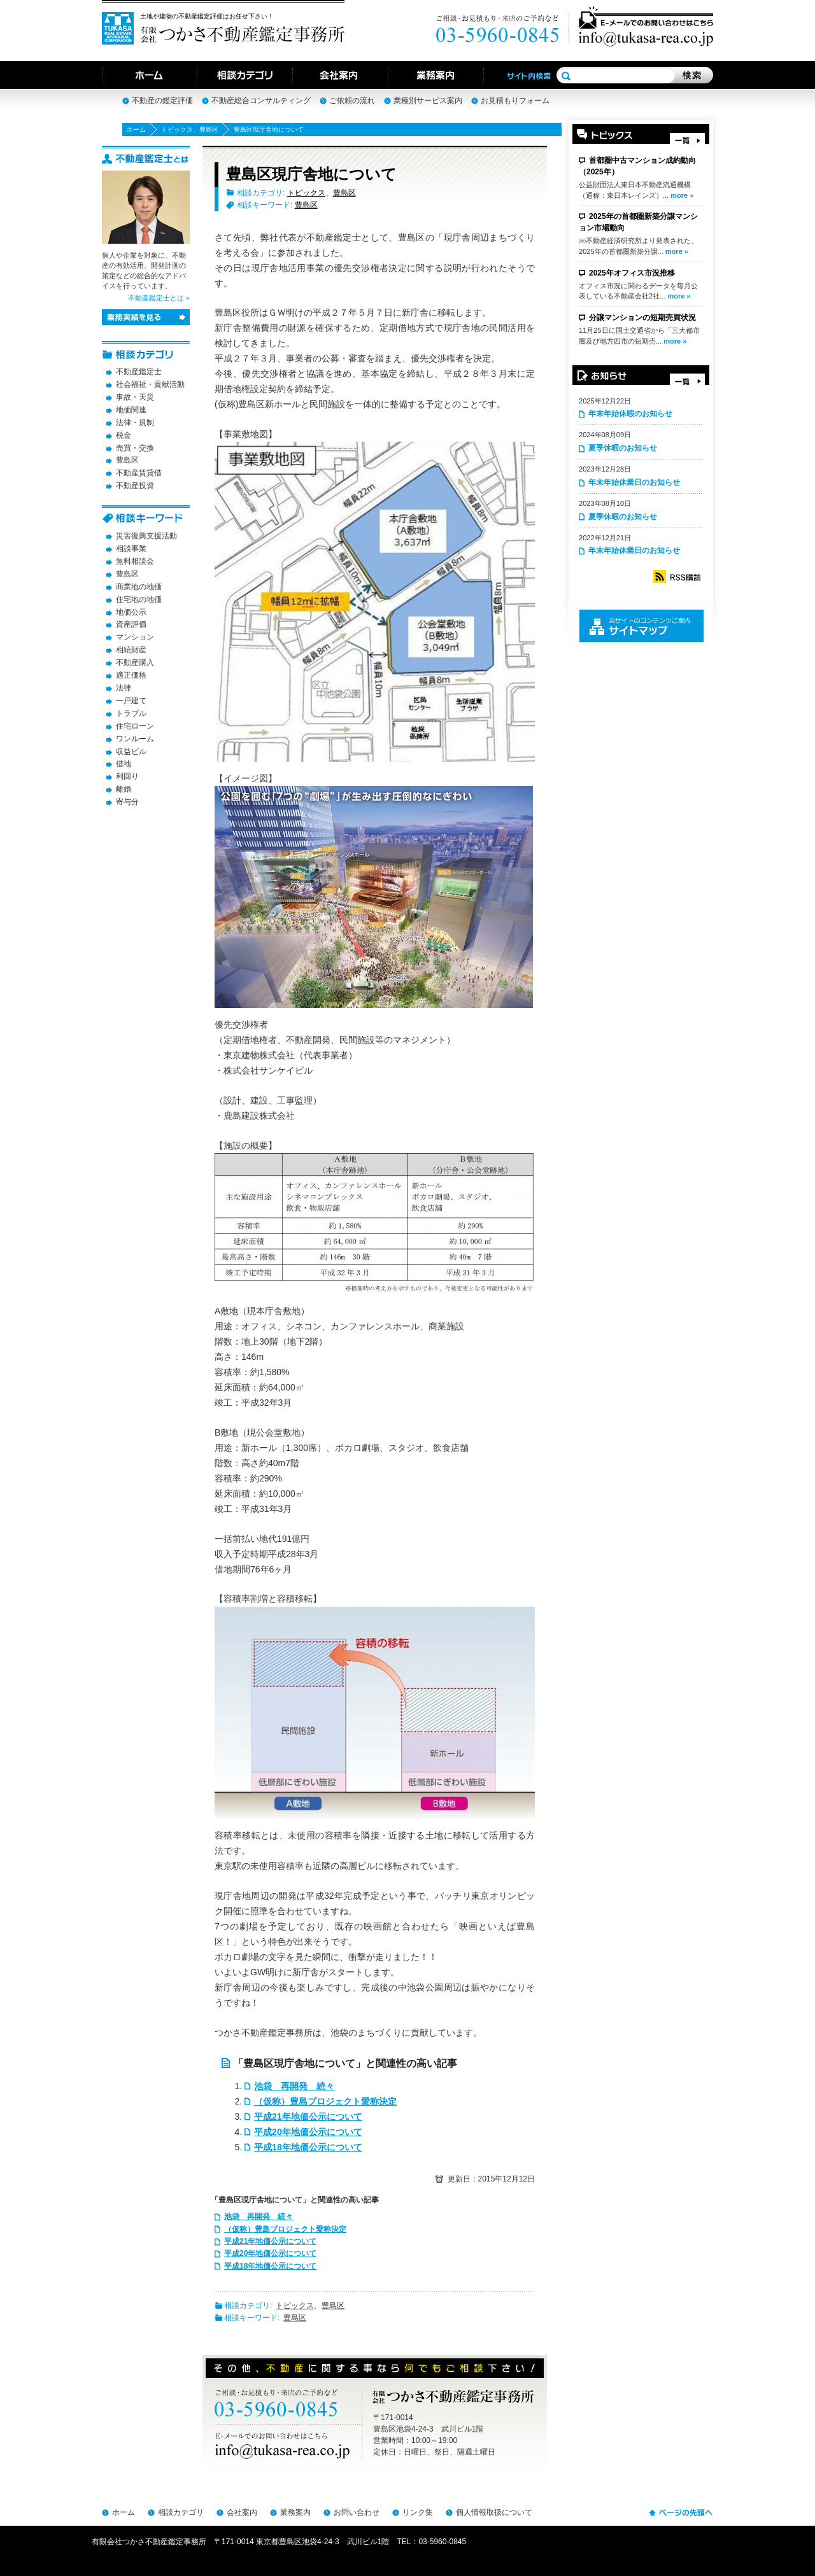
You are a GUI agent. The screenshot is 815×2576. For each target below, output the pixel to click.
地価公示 (131, 612)
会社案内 (242, 2512)
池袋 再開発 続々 (294, 2086)
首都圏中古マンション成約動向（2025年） (637, 166)
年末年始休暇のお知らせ (630, 413)
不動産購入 (135, 662)
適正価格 (131, 675)
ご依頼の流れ (352, 100)
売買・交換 (135, 448)
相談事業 (131, 548)
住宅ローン (135, 726)
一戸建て (131, 700)
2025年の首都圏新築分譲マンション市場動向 (638, 222)
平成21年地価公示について (308, 2116)
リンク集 (417, 2512)
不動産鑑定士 (139, 371)
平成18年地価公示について (308, 2147)
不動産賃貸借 (139, 472)
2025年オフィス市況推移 (632, 273)
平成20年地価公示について (308, 2132)
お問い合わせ (356, 2512)
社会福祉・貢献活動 (150, 384)
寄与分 (127, 801)
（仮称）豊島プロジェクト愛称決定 (325, 2101)
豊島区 (208, 129)
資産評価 (131, 624)
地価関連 (131, 409)
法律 (123, 687)
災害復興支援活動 (146, 535)
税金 (123, 435)
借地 (123, 763)
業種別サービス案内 (427, 100)
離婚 (123, 789)
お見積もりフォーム (515, 100)
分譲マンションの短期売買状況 (642, 317)
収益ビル (131, 751)
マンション (135, 637)
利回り (127, 776)
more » (681, 195)
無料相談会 (135, 561)
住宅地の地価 (139, 599)
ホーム (136, 129)
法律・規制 (135, 422)
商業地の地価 (139, 586)
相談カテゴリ (181, 2512)
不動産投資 (135, 485)
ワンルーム (135, 738)
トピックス (177, 129)
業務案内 (295, 2512)
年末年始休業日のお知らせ (634, 482)
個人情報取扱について (494, 2512)
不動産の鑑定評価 (162, 100)
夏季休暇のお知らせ (622, 448)
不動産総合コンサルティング (261, 100)
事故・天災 (135, 397)
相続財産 (131, 649)
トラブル (131, 713)
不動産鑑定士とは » (159, 298)
